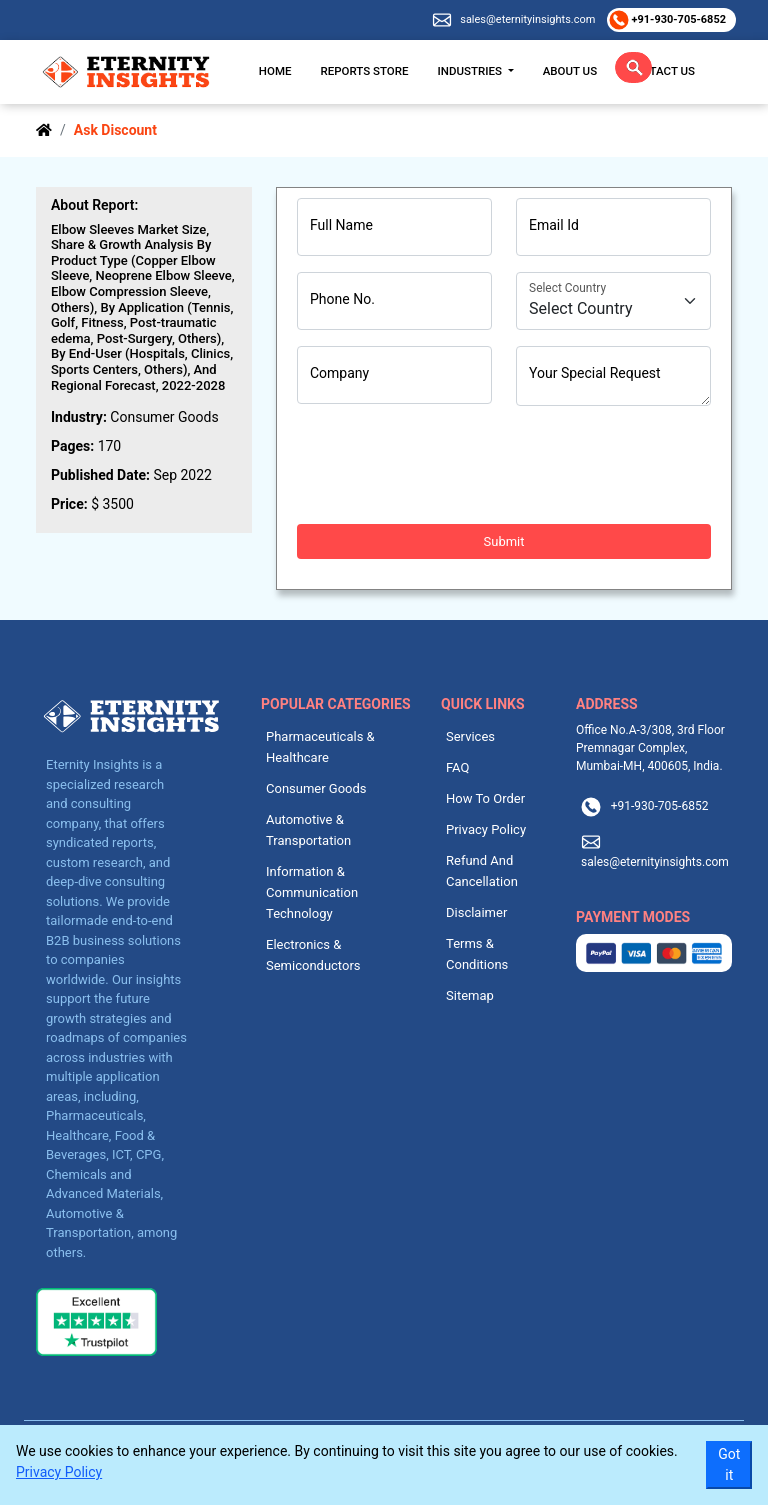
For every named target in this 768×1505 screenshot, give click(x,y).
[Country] (613, 301)
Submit (504, 541)
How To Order (485, 798)
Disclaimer (476, 912)
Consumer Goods (316, 788)
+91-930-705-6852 (677, 19)
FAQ (457, 767)
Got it (729, 1464)
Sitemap (470, 995)
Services (470, 736)
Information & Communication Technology (312, 892)
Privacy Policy (486, 829)
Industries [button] (471, 71)
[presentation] (449, 465)
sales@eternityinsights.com (527, 19)
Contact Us (660, 71)
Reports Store (364, 71)
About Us (570, 71)
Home (275, 71)
